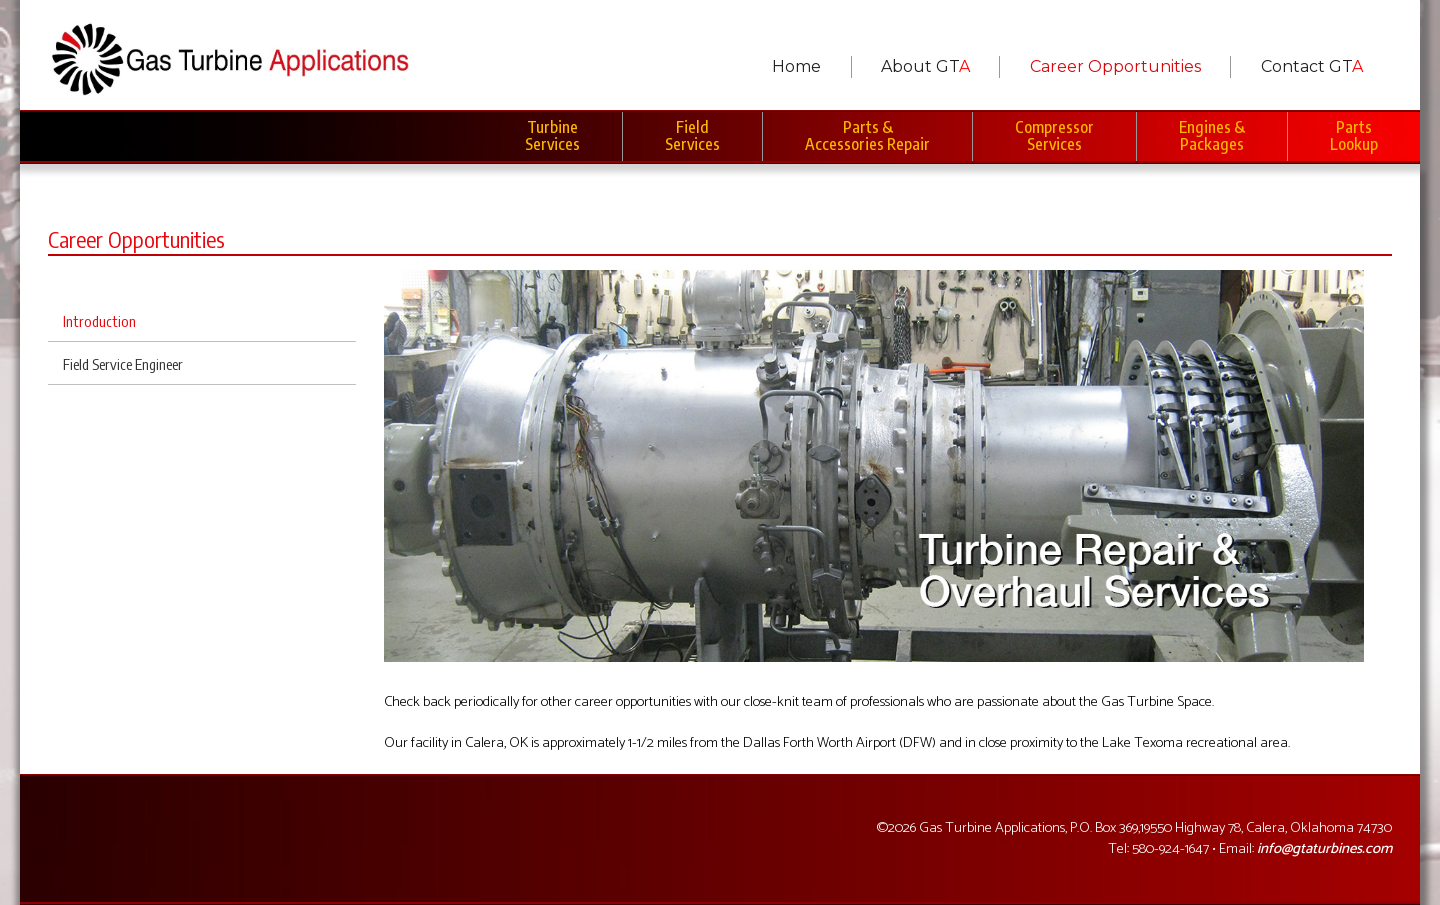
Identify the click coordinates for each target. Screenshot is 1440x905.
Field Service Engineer (123, 364)
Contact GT (1312, 66)
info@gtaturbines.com (1324, 849)
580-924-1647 (1170, 849)
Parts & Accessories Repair (867, 136)
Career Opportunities (1115, 66)
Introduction (99, 321)
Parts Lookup (1354, 136)
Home (796, 66)
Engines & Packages (1212, 136)
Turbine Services (552, 136)
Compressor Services (1054, 136)
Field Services (692, 136)
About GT (925, 66)
